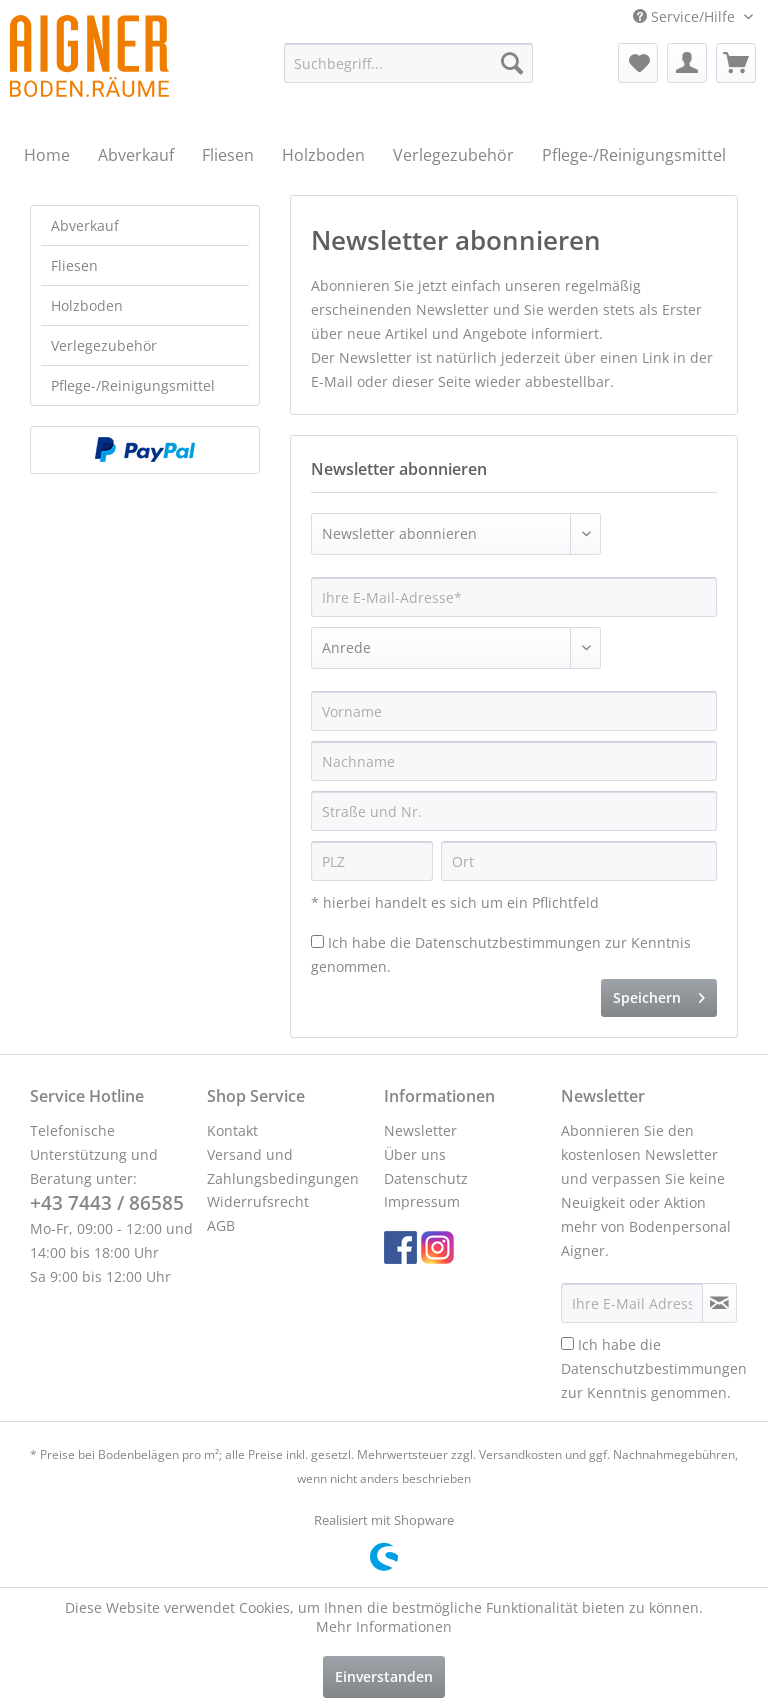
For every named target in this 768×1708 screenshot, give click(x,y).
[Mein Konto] (687, 63)
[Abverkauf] (136, 155)
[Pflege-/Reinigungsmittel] (634, 155)
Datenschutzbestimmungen (508, 942)
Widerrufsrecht (258, 1201)
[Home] (47, 155)
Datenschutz (426, 1178)
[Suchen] (512, 63)
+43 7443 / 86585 (107, 1203)
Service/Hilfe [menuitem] (686, 16)
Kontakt (232, 1130)
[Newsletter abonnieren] (719, 1303)
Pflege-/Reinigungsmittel (133, 385)
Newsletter (420, 1130)
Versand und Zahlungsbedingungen (283, 1166)
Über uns (415, 1154)
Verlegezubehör (104, 345)
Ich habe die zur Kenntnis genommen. (654, 1368)
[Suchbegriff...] (409, 63)
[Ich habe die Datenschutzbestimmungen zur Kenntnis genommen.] (317, 941)
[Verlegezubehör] (453, 155)
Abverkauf (85, 225)
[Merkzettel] (638, 63)
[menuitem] (409, 63)
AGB (221, 1225)
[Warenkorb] (736, 63)
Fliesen (74, 265)
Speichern (659, 994)
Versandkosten (520, 1454)
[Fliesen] (228, 155)
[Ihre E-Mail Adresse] (632, 1303)
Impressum (422, 1201)
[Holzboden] (323, 155)
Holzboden (87, 305)
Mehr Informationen (384, 1626)
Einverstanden (384, 1676)
